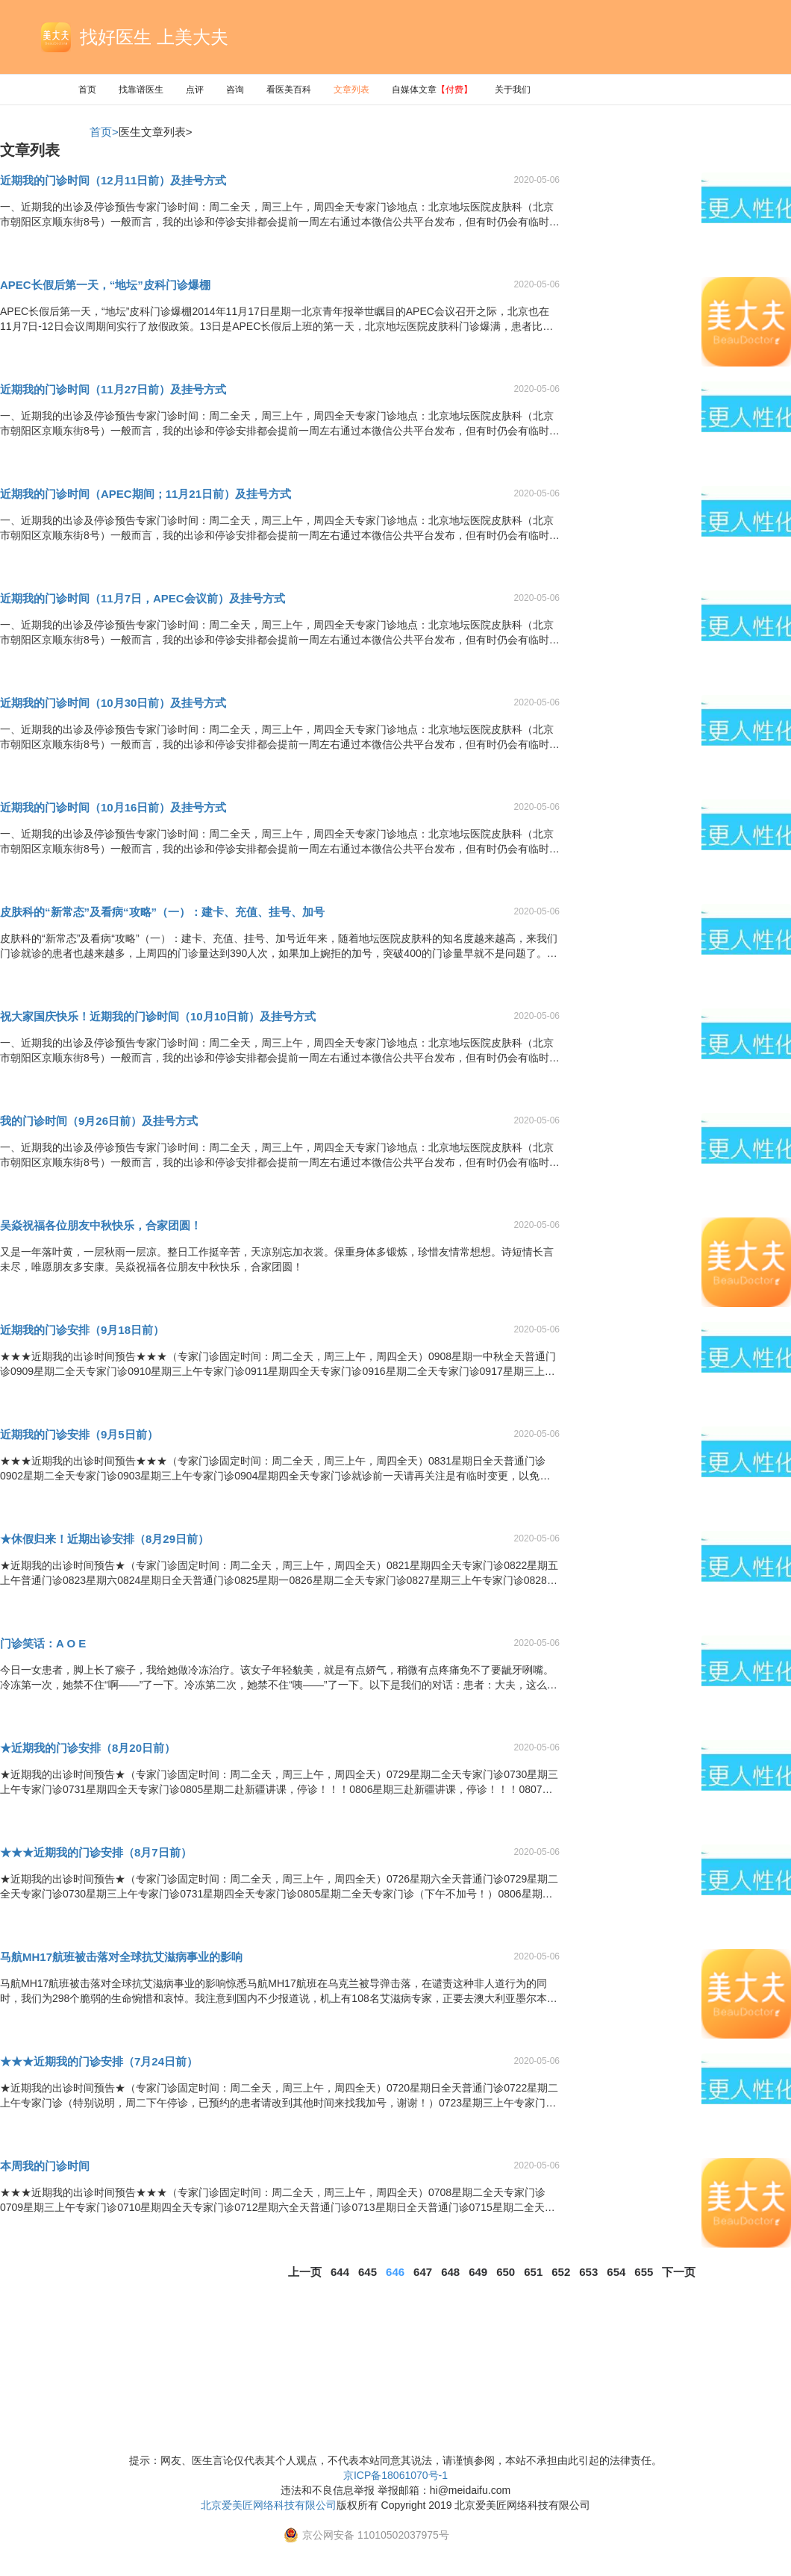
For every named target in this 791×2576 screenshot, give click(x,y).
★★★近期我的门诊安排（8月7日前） (96, 1852)
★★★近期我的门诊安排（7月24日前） (99, 2061)
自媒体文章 (432, 89)
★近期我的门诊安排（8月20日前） (87, 1747)
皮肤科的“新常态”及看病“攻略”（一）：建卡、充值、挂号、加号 (162, 911)
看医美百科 (288, 89)
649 (478, 2271)
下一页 (678, 2271)
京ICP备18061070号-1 (395, 2475)
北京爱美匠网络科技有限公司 (269, 2505)
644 (340, 2271)
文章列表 (351, 89)
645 (367, 2271)
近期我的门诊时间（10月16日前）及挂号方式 (113, 807)
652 (560, 2271)
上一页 (305, 2271)
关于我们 (513, 89)
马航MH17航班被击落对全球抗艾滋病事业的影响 (121, 1956)
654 (616, 2271)
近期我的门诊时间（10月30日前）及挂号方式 (113, 702)
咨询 (235, 89)
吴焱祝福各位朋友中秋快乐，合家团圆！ (100, 1225)
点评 (195, 89)
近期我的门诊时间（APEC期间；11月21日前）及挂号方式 (145, 493)
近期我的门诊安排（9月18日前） (82, 1329)
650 (505, 2271)
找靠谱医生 (141, 89)
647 (422, 2271)
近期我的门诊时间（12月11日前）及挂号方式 (113, 180)
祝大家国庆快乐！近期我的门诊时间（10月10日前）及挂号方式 (158, 1016)
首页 (87, 89)
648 (450, 2271)
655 (643, 2271)
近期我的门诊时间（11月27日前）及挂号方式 (113, 389)
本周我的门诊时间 (45, 2165)
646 (395, 2271)
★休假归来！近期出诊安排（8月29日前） (104, 1538)
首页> (104, 131)
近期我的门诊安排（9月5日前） (79, 1434)
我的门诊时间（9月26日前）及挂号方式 (99, 1120)
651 (533, 2271)
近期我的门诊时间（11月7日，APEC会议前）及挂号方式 (142, 598)
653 (588, 2271)
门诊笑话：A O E (43, 1643)
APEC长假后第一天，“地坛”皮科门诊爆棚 (105, 284)
